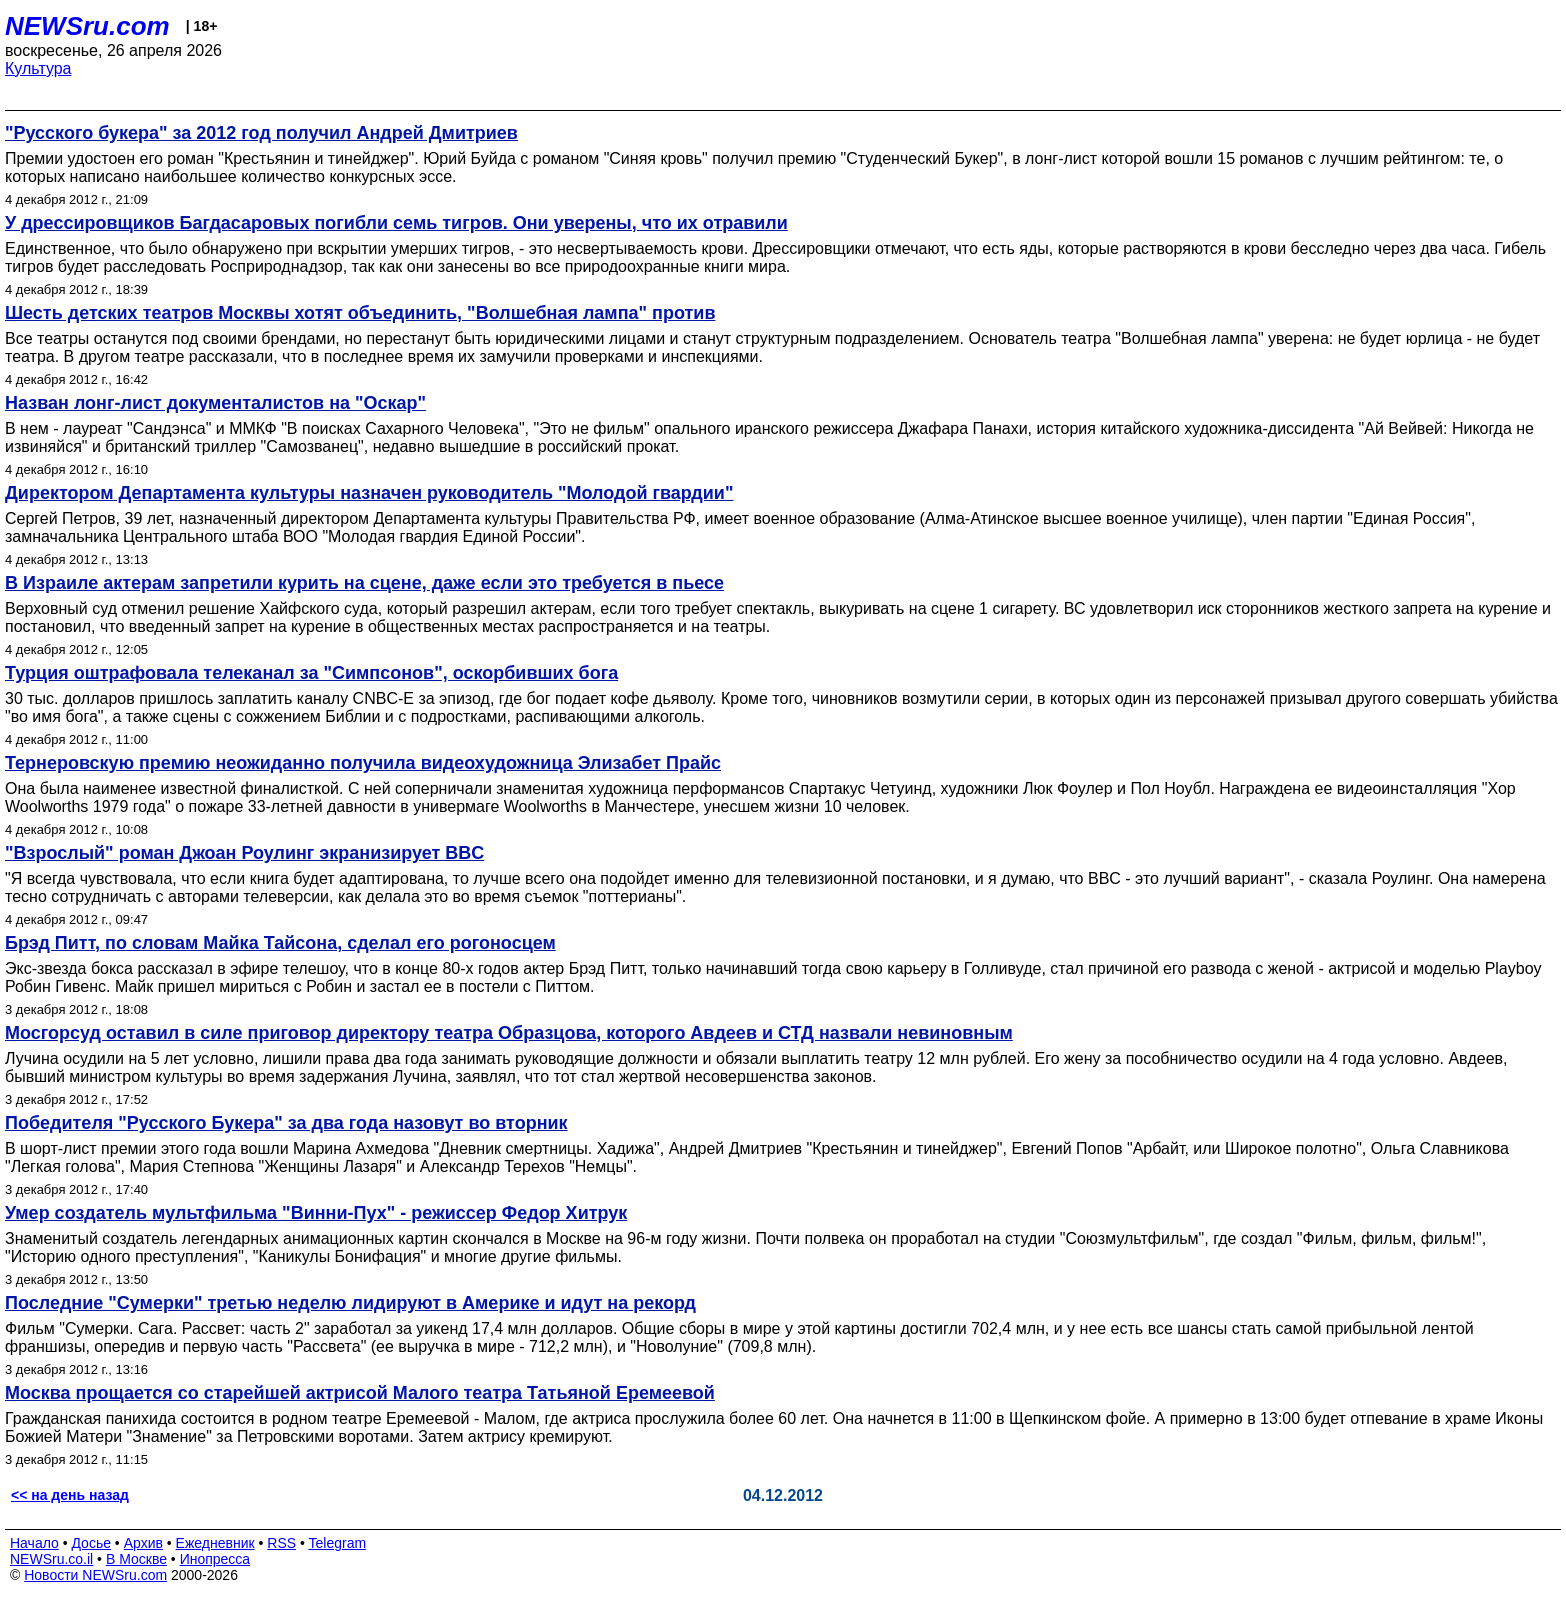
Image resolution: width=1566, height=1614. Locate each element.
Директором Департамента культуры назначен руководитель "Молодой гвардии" (369, 493)
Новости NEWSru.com (95, 1575)
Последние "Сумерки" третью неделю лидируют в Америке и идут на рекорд (350, 1303)
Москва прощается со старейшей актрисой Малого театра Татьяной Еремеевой (360, 1393)
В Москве (136, 1559)
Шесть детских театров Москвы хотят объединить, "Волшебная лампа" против (360, 313)
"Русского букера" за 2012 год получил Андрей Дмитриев (261, 133)
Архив (143, 1543)
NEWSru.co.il (51, 1559)
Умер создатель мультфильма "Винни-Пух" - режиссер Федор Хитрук (316, 1213)
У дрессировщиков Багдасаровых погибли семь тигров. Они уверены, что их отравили (396, 223)
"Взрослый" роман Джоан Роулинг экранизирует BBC (244, 853)
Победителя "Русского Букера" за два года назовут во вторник (286, 1123)
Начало (34, 1543)
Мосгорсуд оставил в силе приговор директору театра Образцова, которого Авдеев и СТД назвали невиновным (509, 1033)
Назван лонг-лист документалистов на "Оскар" (215, 403)
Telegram (338, 1543)
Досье (91, 1543)
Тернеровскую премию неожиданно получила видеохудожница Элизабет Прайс (363, 763)
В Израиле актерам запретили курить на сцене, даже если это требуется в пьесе (364, 583)
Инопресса (215, 1559)
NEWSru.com (87, 26)
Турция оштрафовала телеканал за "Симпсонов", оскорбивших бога (311, 673)
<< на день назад (70, 1495)
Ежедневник (215, 1543)
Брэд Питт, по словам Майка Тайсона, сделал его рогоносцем (280, 943)
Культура (38, 68)
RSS (281, 1543)
